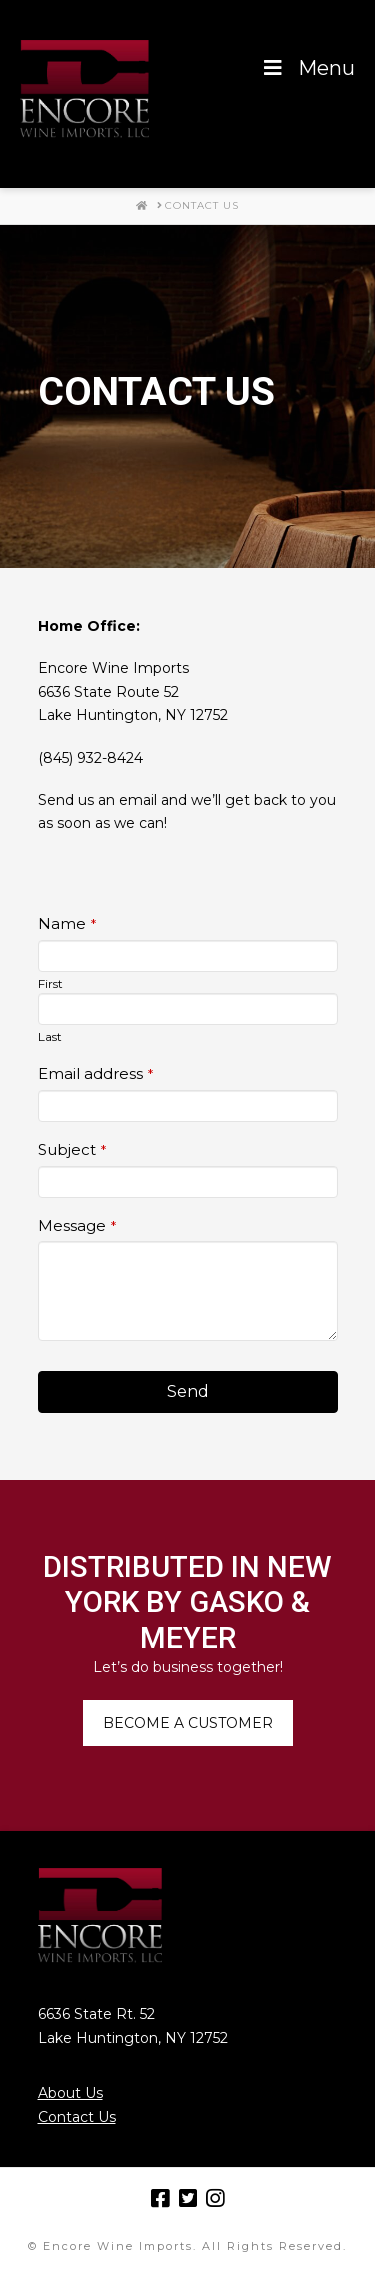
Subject (72, 1149)
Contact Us (77, 2117)
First (50, 983)
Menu (307, 68)
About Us (70, 2093)
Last (50, 1036)
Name (67, 923)
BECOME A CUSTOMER (188, 1723)
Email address (95, 1073)
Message (77, 1225)
